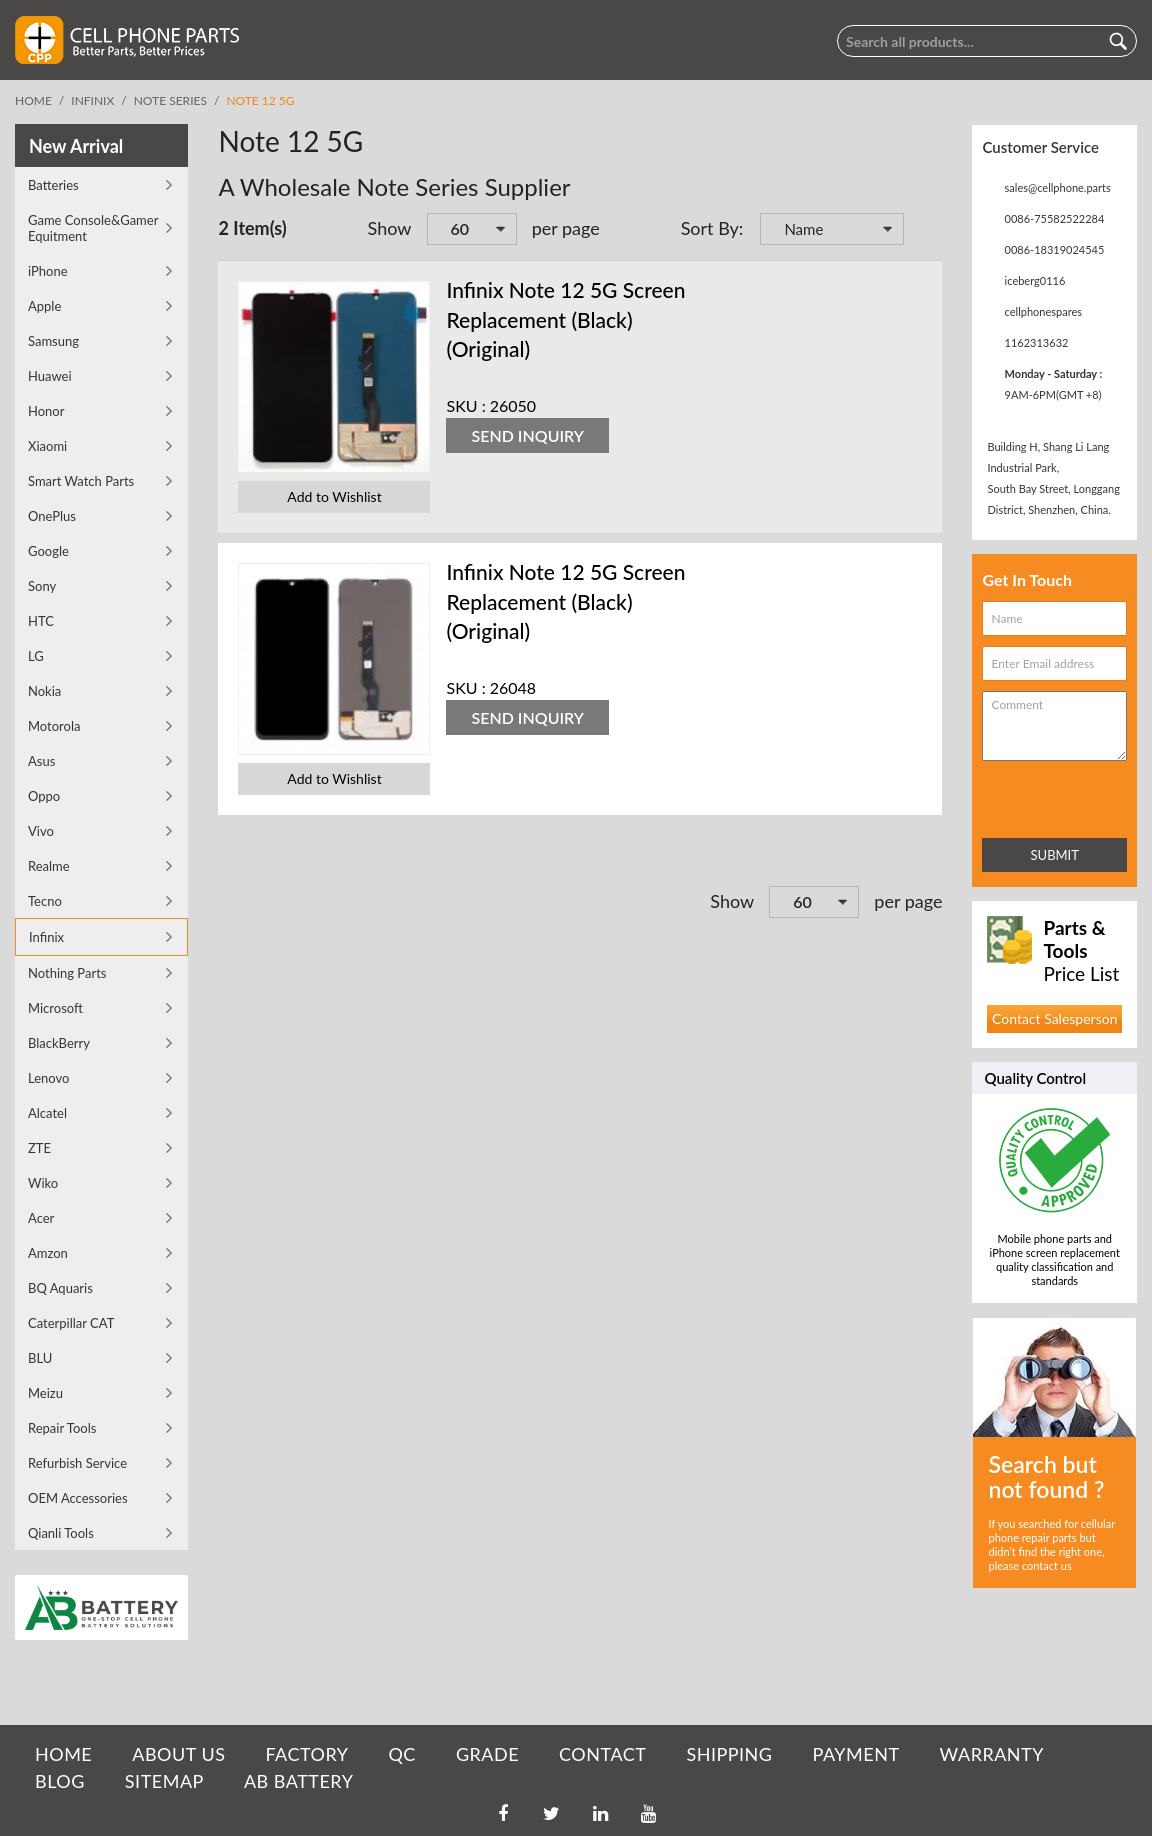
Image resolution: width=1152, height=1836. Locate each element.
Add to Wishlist (334, 496)
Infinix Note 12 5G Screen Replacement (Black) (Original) (565, 319)
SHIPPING (729, 1754)
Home (33, 100)
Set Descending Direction (922, 231)
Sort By (710, 228)
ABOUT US (178, 1754)
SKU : (465, 405)
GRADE (487, 1754)
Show (390, 228)
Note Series (170, 100)
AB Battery (298, 1781)
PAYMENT (856, 1754)
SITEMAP (164, 1781)
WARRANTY (992, 1754)
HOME (63, 1754)
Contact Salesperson (1054, 1018)
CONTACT (602, 1754)
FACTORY (306, 1754)
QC (401, 1754)
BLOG (60, 1781)
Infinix (92, 100)
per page (566, 228)
